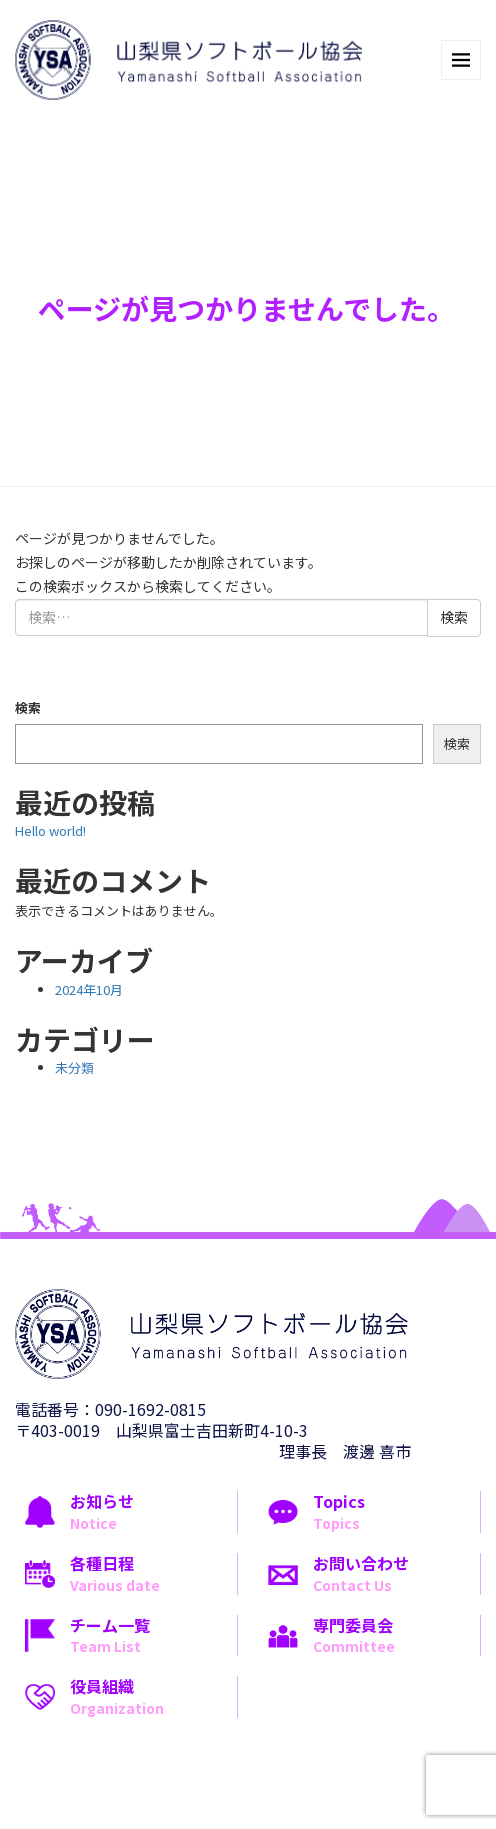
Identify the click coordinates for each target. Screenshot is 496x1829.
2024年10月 (89, 989)
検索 (28, 707)
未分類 (74, 1067)
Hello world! (50, 830)
